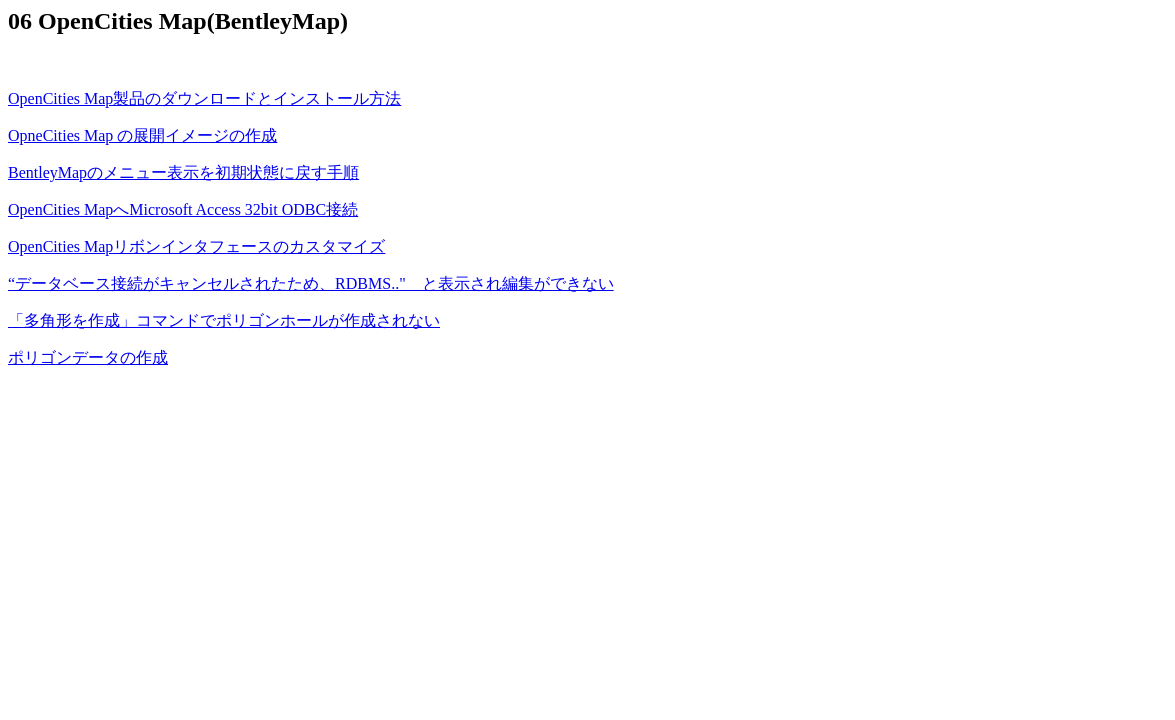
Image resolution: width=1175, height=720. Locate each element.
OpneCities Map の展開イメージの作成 (142, 135)
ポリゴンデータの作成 (88, 357)
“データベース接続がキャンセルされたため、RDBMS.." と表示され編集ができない (311, 283)
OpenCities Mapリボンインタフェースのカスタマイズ (196, 246)
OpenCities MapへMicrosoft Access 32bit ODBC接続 (183, 209)
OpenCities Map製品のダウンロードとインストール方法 (204, 98)
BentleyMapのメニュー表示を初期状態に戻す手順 (183, 172)
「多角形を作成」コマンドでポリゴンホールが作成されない (224, 320)
